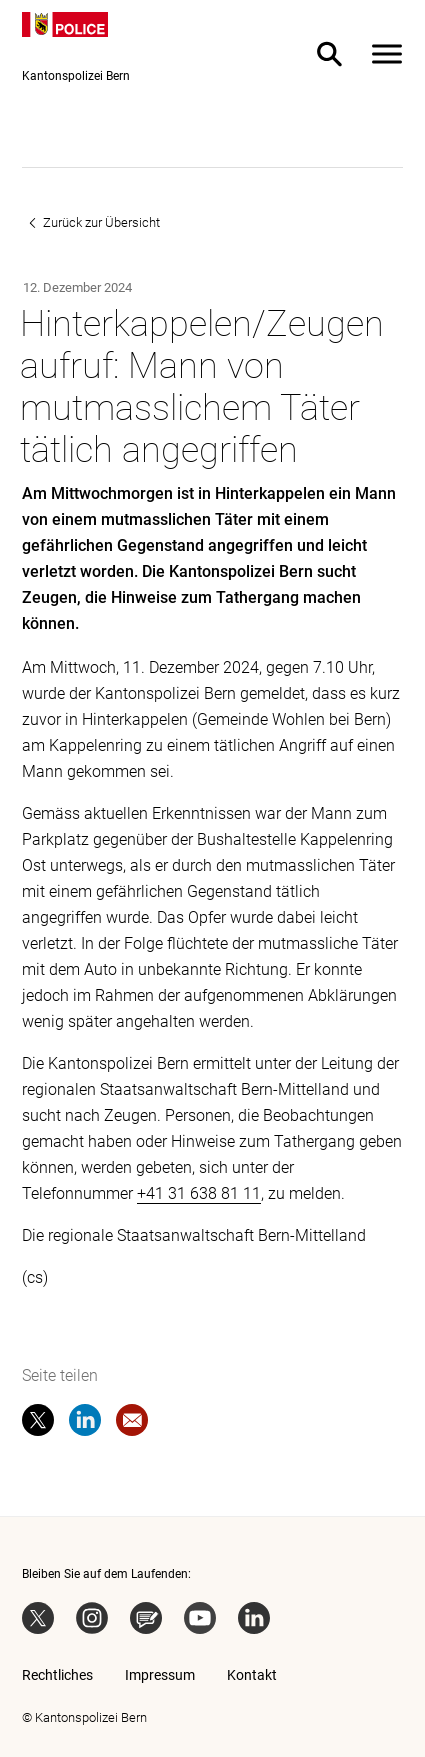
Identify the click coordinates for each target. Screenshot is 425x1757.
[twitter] (38, 1424)
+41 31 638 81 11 (199, 1193)
